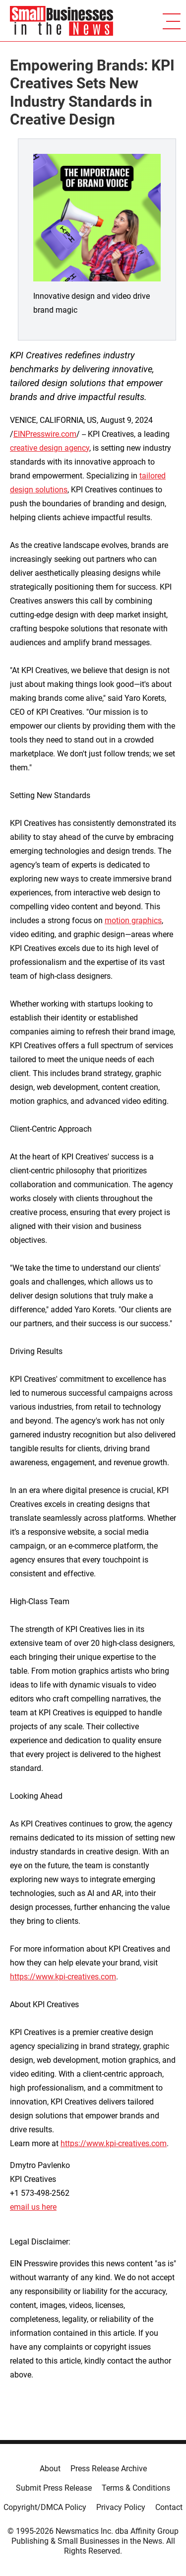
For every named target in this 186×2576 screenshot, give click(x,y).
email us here (33, 2207)
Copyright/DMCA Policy (44, 2507)
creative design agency (49, 448)
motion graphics (133, 920)
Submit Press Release (54, 2488)
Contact (169, 2507)
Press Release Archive (108, 2468)
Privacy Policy (120, 2507)
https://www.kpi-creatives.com (63, 1976)
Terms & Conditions (136, 2488)
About (50, 2468)
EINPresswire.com (44, 434)
